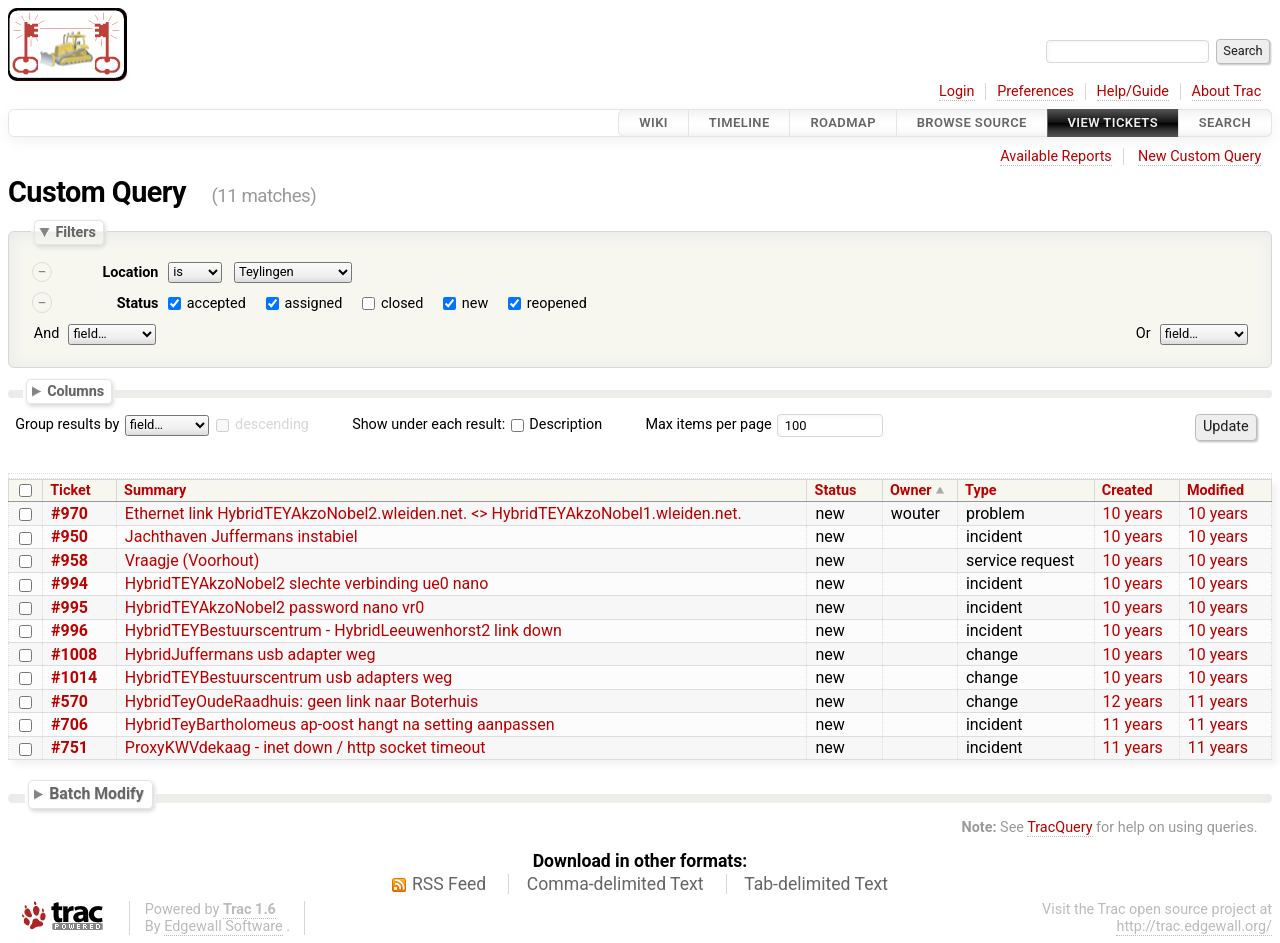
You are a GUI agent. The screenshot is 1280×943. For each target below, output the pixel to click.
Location (130, 272)
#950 (69, 536)
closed (402, 303)
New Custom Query (1199, 156)
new (475, 303)
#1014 (74, 677)
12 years (1133, 701)
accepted (216, 303)
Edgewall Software (223, 926)
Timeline (739, 122)
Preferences (1035, 91)
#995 (69, 607)
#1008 (74, 654)
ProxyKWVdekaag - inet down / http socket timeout (305, 747)
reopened (557, 303)
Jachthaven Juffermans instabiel (241, 536)
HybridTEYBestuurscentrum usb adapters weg (288, 677)
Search (1225, 122)
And (46, 333)
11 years (1218, 701)
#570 (69, 701)
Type (980, 490)
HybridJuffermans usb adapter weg (250, 654)
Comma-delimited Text (615, 884)
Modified (1215, 490)
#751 (69, 747)
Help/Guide (1133, 91)
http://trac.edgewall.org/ (1194, 926)
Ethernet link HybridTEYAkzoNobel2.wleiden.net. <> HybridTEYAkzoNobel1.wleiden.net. (433, 513)
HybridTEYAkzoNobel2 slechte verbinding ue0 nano (306, 583)
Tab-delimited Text (816, 884)
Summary (155, 490)
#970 (69, 513)
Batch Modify (96, 793)
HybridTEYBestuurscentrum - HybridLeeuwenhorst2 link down (343, 630)
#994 (69, 583)
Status (138, 303)
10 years (1133, 513)
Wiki (653, 122)
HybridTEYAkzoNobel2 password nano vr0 (274, 607)
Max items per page (708, 424)
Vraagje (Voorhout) (192, 560)
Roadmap (843, 122)
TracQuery (1059, 827)
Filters (75, 232)
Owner (911, 490)
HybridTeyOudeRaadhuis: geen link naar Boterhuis (301, 701)
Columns (75, 390)
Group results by (67, 424)
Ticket (70, 490)
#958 (69, 560)
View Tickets (1113, 122)
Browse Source (972, 122)
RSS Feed (449, 884)
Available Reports (1056, 156)
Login (957, 91)
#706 (69, 724)
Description (556, 424)
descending (272, 424)
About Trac (1227, 91)
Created (1127, 490)
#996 (69, 630)
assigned (313, 303)
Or (1143, 333)
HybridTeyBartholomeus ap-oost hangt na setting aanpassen (340, 724)
